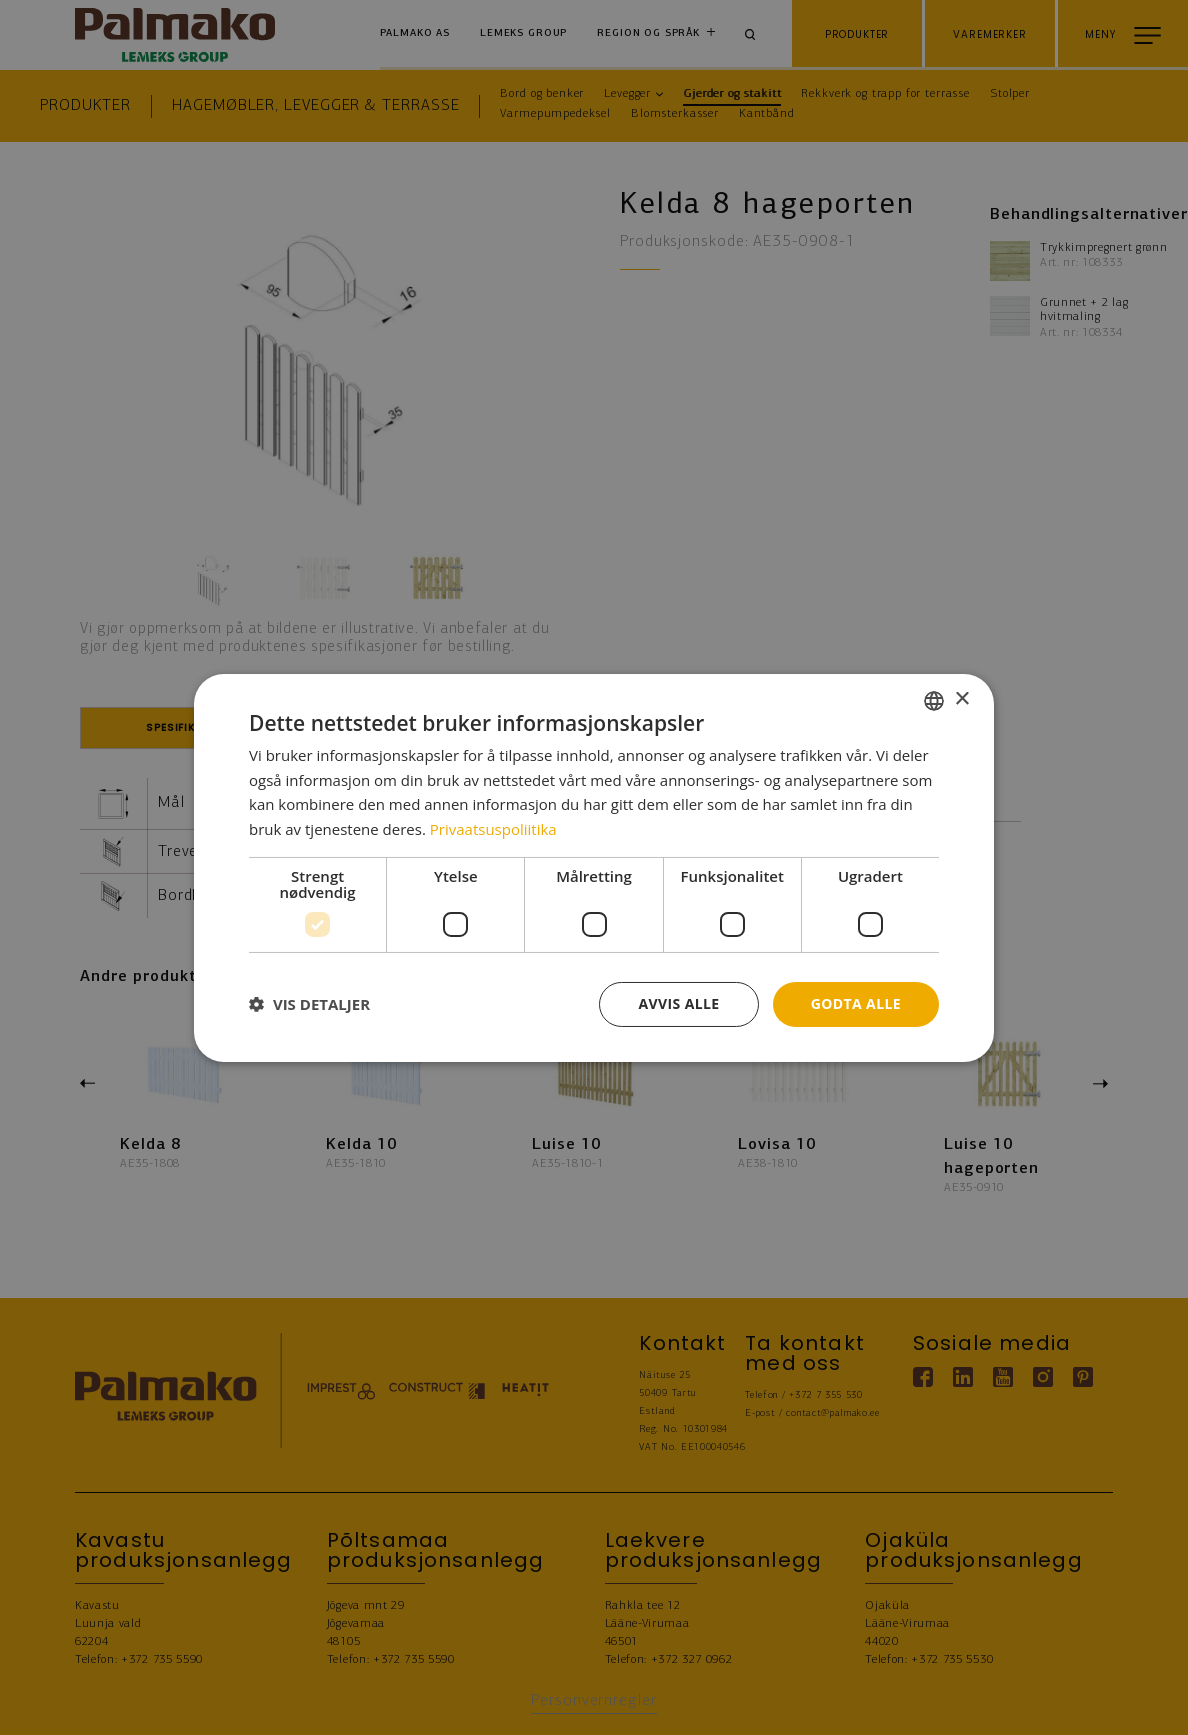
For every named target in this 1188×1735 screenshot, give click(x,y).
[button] (309, 1004)
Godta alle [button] (856, 1003)
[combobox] (934, 700)
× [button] (961, 699)
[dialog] (594, 867)
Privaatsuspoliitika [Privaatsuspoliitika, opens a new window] (493, 829)
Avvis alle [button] (678, 1003)
